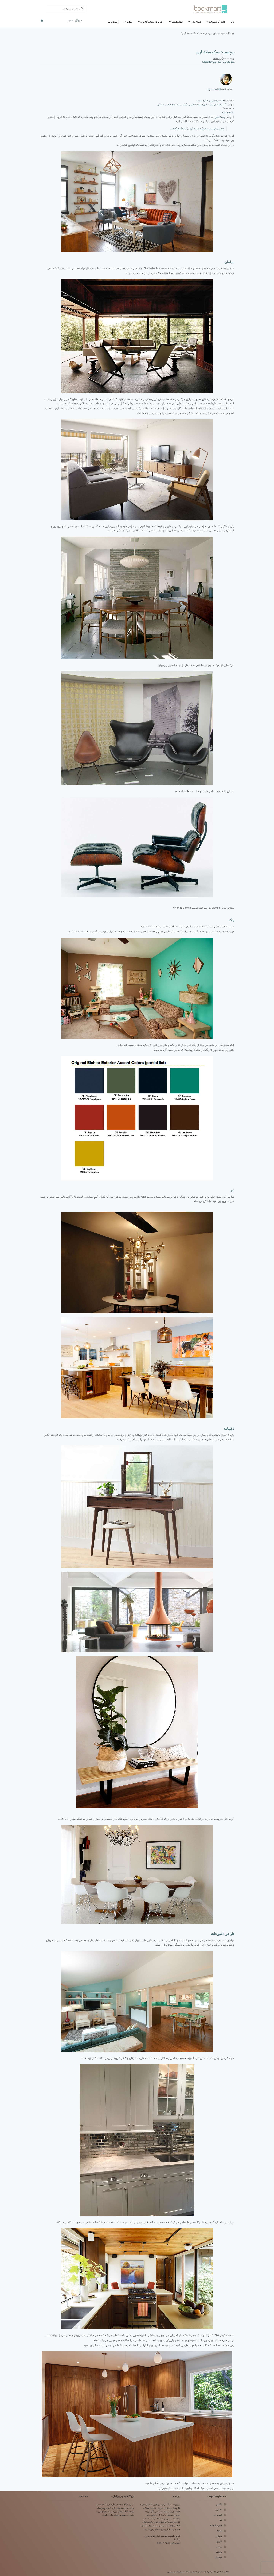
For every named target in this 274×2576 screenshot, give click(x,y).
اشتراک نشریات (217, 22)
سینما (219, 2530)
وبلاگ (129, 22)
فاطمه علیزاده (214, 89)
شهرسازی (218, 2514)
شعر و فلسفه (216, 2524)
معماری (218, 2509)
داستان (219, 2535)
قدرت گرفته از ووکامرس (175, 2571)
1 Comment (228, 112)
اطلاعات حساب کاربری (151, 22)
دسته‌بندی (196, 22)
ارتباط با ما (113, 22)
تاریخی (219, 2546)
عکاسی (219, 2503)
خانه (232, 22)
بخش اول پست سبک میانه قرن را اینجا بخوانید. (197, 127)
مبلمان (160, 104)
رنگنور (185, 104)
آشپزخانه (221, 104)
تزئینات (212, 104)
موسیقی (218, 2556)
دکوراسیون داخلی (198, 104)
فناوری (219, 2540)
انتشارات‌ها (177, 22)
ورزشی (219, 2551)
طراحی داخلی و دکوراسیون (211, 100)
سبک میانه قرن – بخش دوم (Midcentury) (218, 62)
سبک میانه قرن (173, 104)
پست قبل (220, 116)
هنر (220, 2519)
